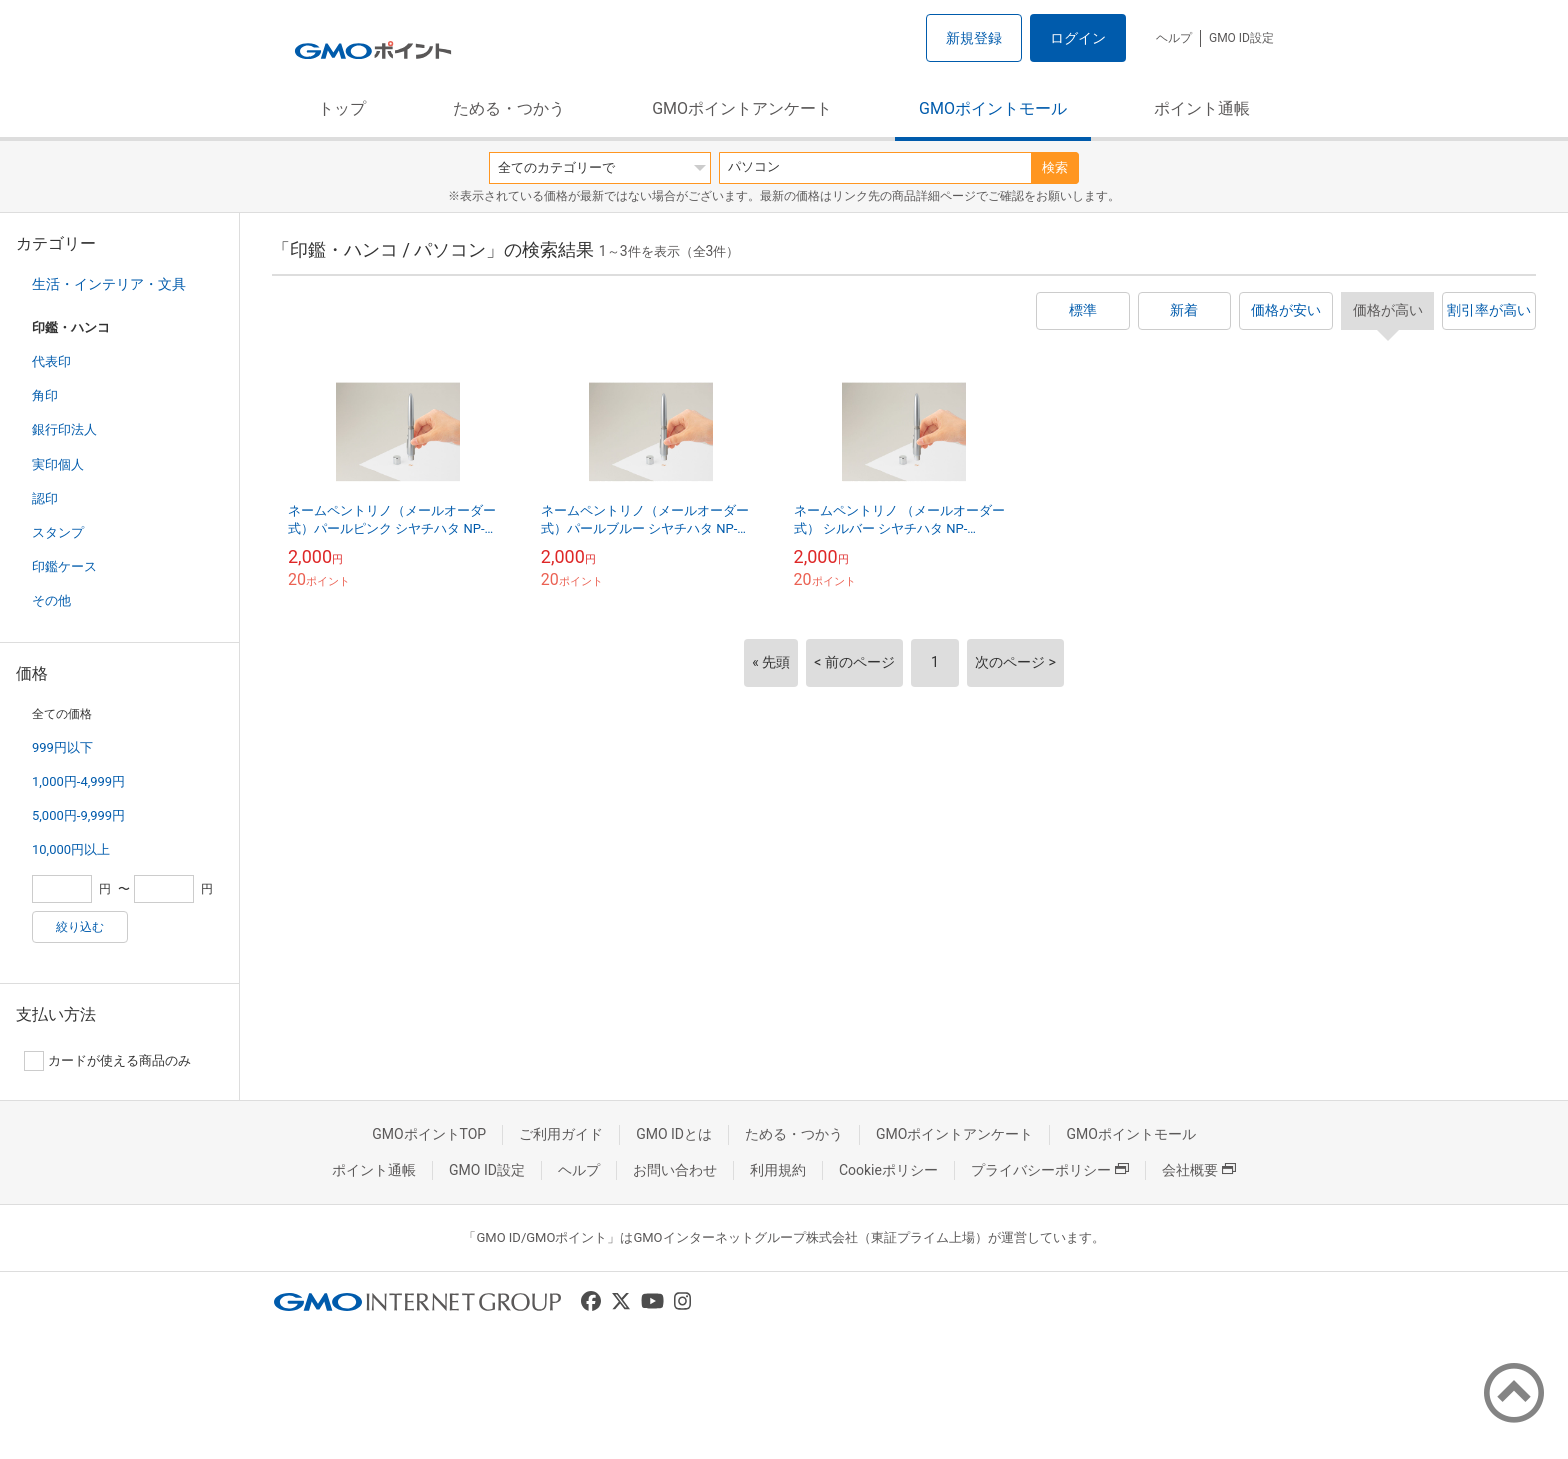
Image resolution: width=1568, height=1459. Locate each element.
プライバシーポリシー (1050, 1170)
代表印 (51, 361)
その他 (51, 600)
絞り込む (80, 927)
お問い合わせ (675, 1170)
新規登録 (974, 38)
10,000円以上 (71, 849)
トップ (342, 108)
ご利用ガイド (561, 1134)
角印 (45, 395)
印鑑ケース (64, 566)
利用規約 (778, 1170)
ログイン (1078, 38)
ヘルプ (1174, 38)
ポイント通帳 (1202, 108)
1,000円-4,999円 (78, 781)
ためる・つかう (509, 108)
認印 (45, 498)
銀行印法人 (64, 429)
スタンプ (58, 532)
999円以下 (62, 747)
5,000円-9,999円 (78, 815)
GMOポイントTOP (429, 1134)
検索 (1055, 167)
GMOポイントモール (993, 108)
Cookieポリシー (888, 1170)
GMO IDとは (674, 1134)
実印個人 (58, 464)
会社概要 (1199, 1170)
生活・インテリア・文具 (109, 284)
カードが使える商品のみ (107, 1061)
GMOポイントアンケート (742, 108)
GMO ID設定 (1241, 38)
